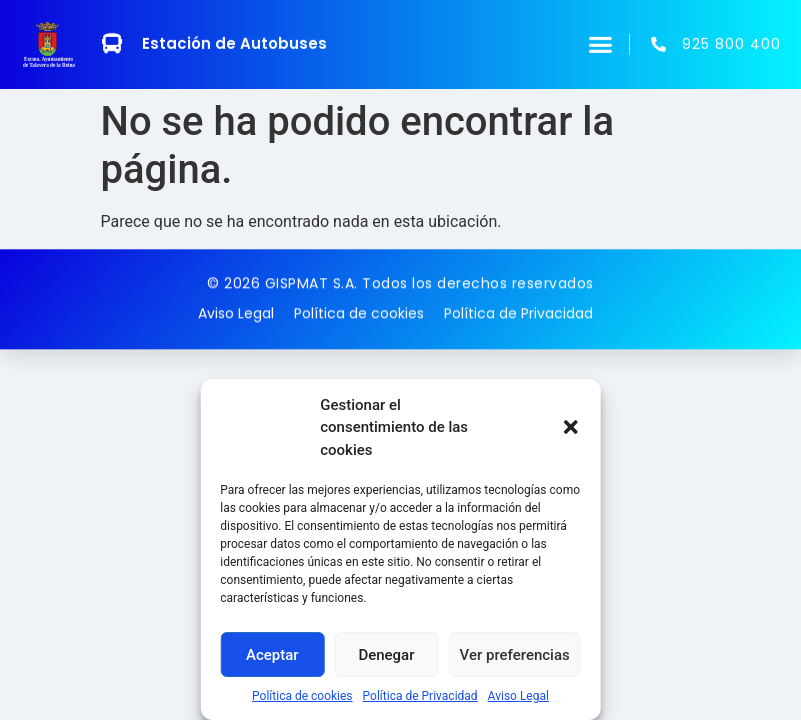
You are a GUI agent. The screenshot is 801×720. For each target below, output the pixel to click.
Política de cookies (302, 696)
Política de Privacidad (420, 696)
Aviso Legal (518, 696)
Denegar (386, 655)
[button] (571, 427)
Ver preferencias (515, 655)
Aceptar (272, 655)
